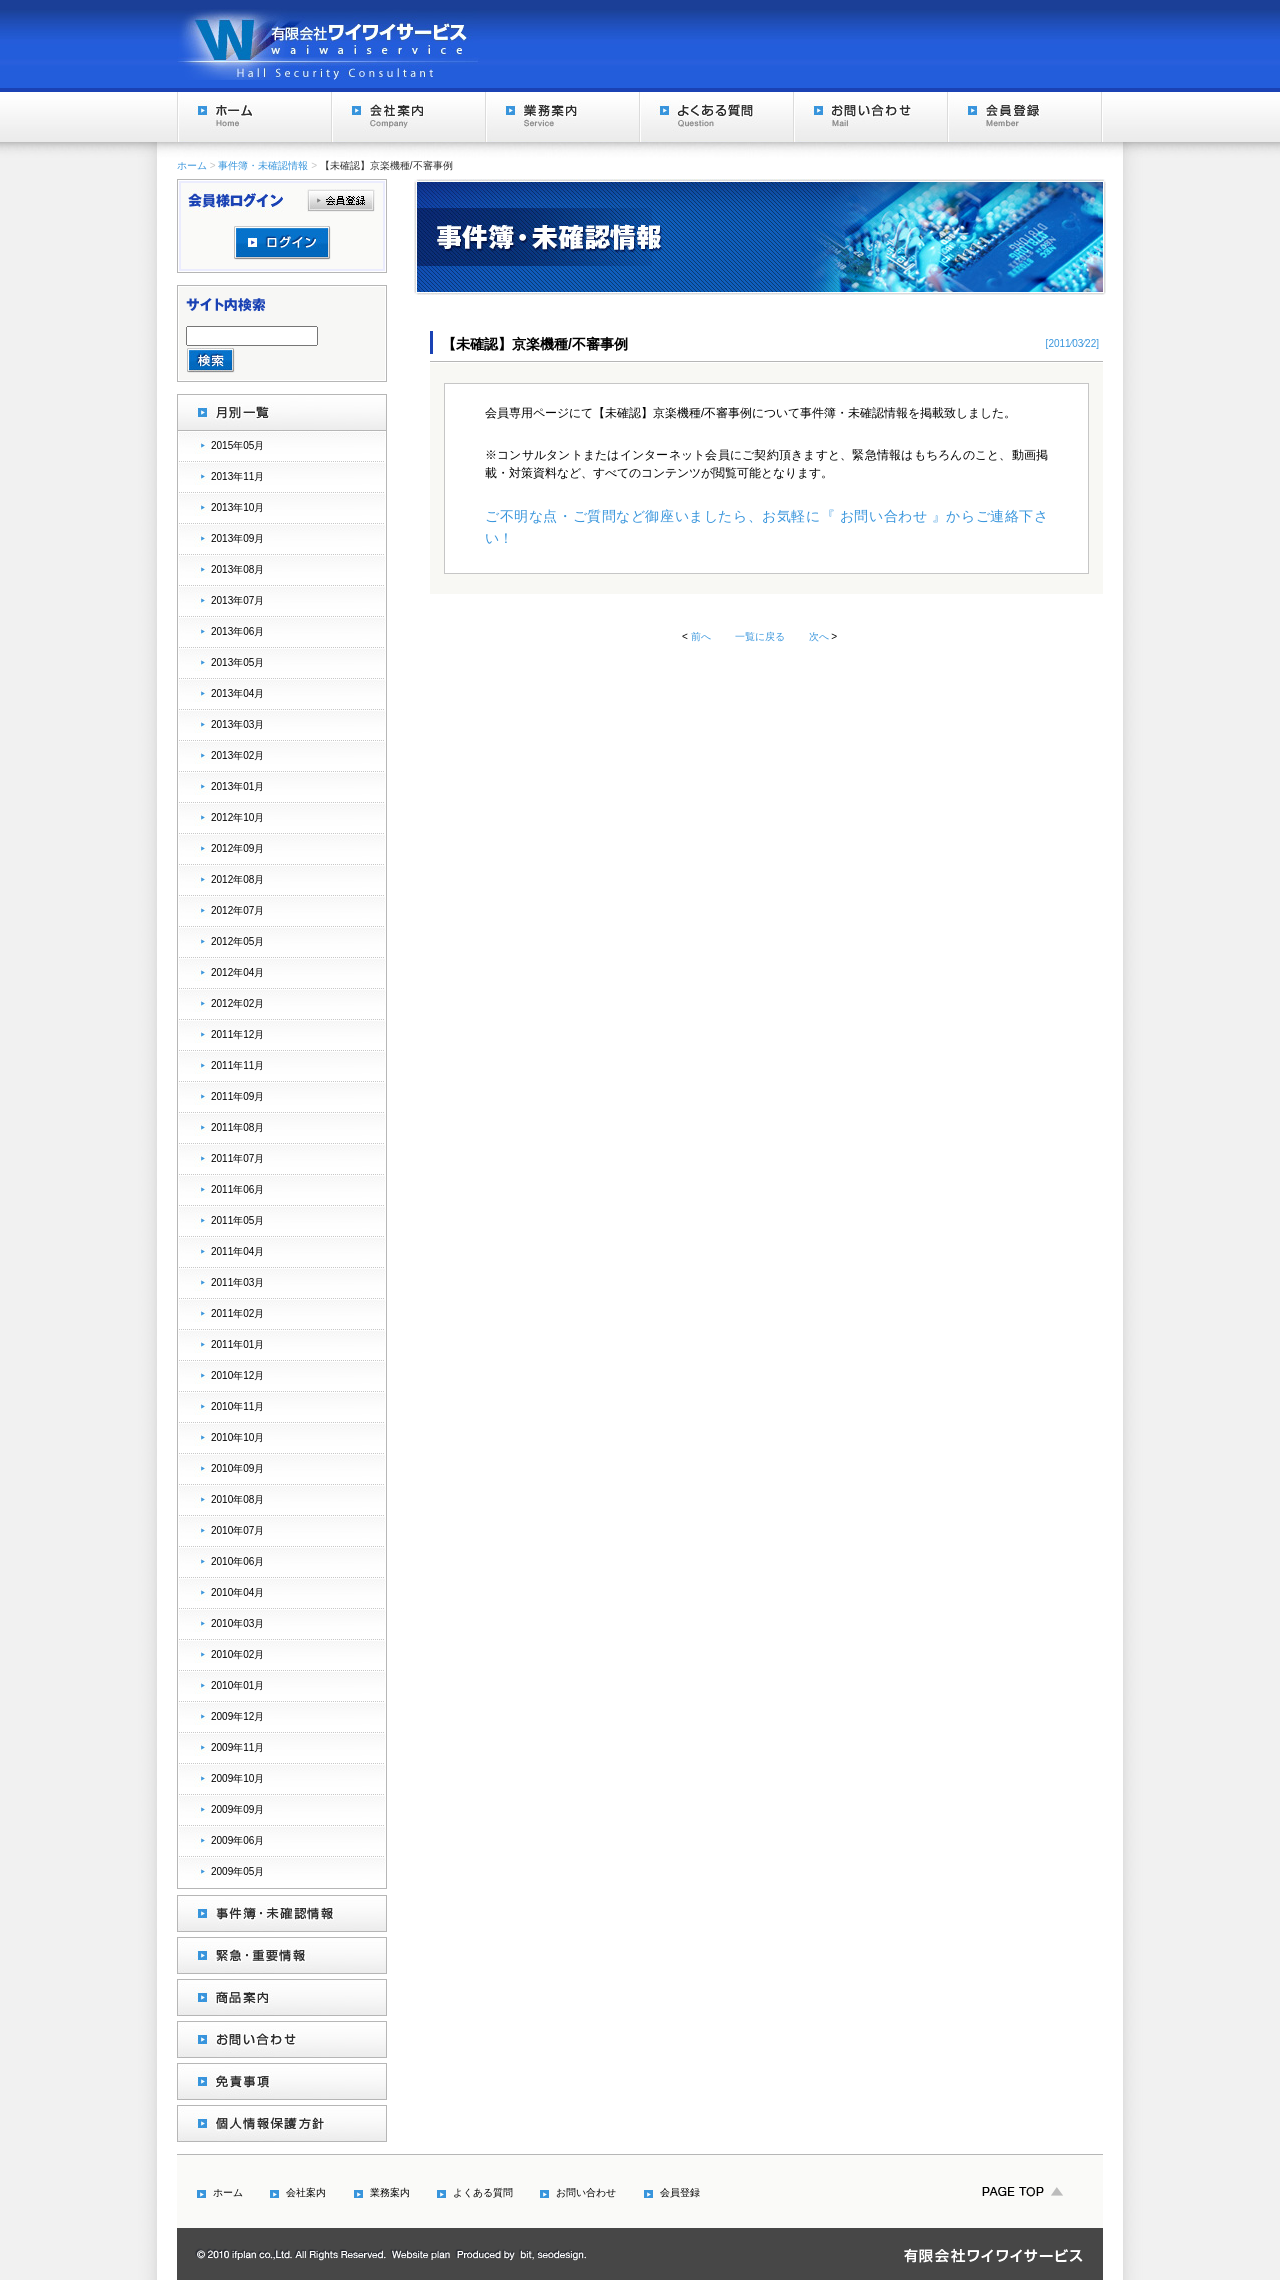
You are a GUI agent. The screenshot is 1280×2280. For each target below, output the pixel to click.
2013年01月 (237, 786)
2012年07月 (237, 910)
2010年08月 (237, 1499)
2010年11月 (237, 1406)
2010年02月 (237, 1654)
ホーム (254, 117)
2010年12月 (237, 1375)
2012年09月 (237, 848)
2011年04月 (237, 1251)
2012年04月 (237, 972)
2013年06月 (237, 631)
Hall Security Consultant (328, 44)
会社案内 (408, 117)
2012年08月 (237, 879)
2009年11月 (237, 1747)
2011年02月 (237, 1313)
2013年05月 (237, 662)
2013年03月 (237, 724)
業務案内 (562, 117)
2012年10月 (237, 817)
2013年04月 (237, 693)
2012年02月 (237, 1003)
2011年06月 (237, 1189)
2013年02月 (237, 755)
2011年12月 (237, 1034)
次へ (819, 636)
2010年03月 (237, 1623)
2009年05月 (237, 1871)
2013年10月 (237, 507)
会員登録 (1024, 117)
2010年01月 (237, 1685)
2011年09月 (237, 1096)
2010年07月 (237, 1530)
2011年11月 (237, 1065)
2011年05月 (237, 1220)
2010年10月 (237, 1437)
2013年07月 (237, 600)
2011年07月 (237, 1158)
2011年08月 (237, 1127)
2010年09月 (237, 1468)
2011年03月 (237, 1282)
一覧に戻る (760, 636)
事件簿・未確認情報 (263, 165)
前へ (701, 636)
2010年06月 (237, 1561)
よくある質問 (716, 117)
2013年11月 (237, 476)
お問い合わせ (870, 117)
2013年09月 (237, 538)
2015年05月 (237, 445)
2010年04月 (237, 1592)
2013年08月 (237, 569)
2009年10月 (237, 1778)
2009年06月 (237, 1840)
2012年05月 (237, 941)
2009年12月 (237, 1716)
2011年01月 (237, 1344)
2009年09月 (237, 1809)
